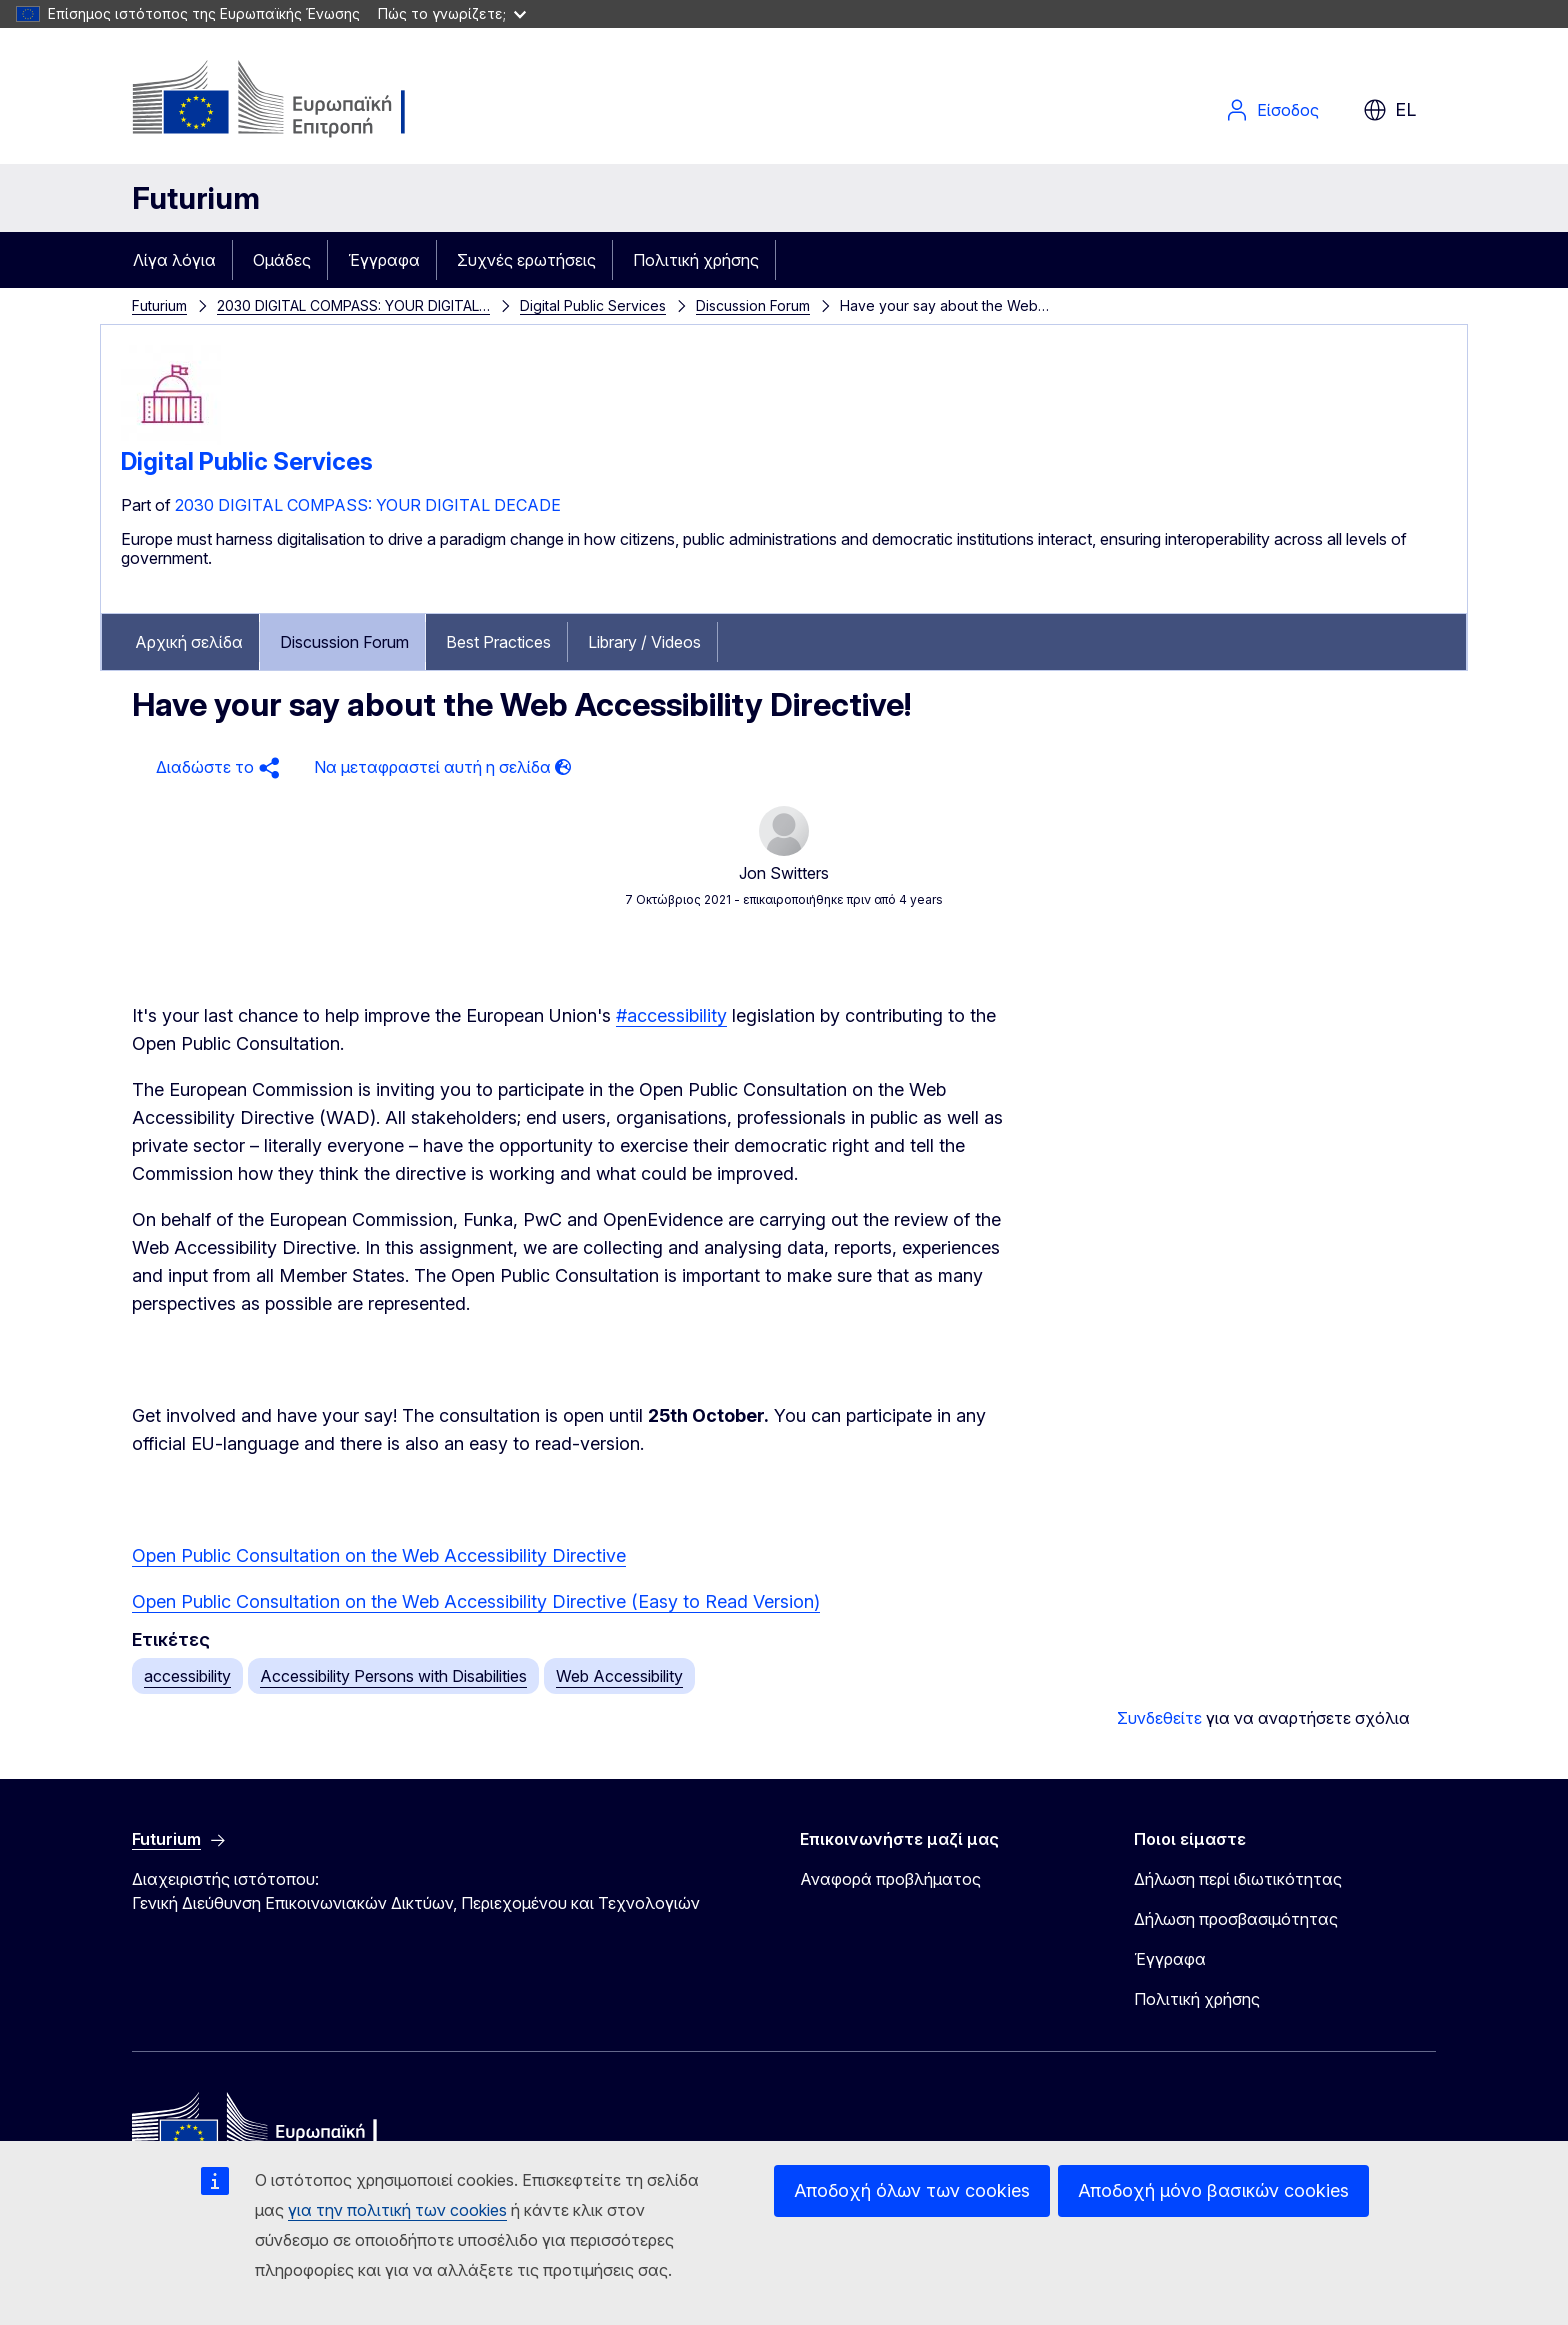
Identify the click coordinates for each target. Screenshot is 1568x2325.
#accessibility (671, 1015)
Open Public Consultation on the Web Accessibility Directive (379, 1555)
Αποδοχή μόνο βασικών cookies (1213, 2190)
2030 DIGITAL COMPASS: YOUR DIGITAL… (353, 305)
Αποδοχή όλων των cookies (912, 2190)
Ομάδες (282, 260)
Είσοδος (1272, 110)
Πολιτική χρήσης (696, 260)
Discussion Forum (753, 305)
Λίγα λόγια (174, 260)
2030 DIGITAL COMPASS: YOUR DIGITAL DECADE (368, 505)
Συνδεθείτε (1159, 1718)
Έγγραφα (384, 260)
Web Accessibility (619, 1676)
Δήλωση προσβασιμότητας (1236, 1919)
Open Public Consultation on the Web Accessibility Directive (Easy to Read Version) (476, 1601)
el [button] (1389, 110)
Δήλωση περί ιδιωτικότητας (1238, 1879)
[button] (215, 767)
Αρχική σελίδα (189, 642)
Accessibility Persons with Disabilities (393, 1676)
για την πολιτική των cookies (397, 2210)
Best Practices (498, 642)
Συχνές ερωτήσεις (526, 260)
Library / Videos (644, 642)
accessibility (187, 1676)
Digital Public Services (593, 305)
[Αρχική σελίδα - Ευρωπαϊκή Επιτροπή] (293, 100)
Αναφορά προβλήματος (890, 1879)
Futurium (196, 198)
